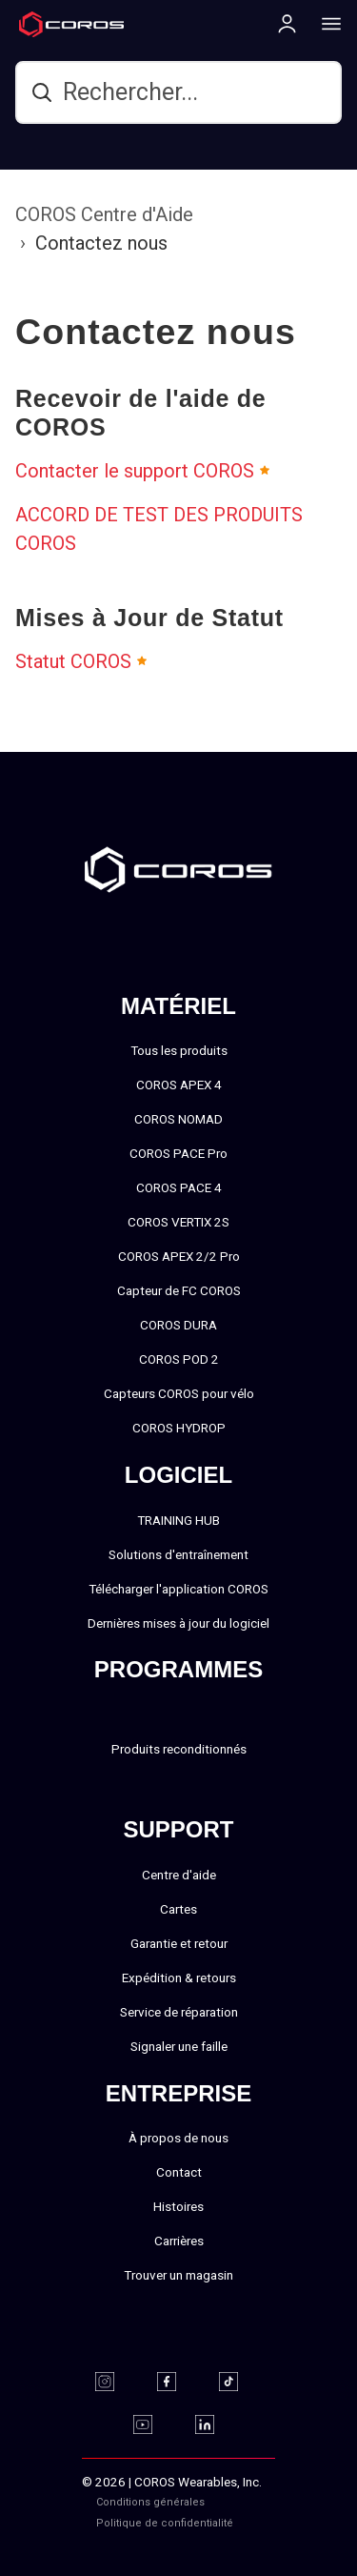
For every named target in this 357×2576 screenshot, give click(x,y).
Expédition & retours (179, 1977)
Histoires (178, 2206)
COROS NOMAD (178, 1118)
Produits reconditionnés (179, 1748)
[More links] (325, 22)
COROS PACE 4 (179, 1187)
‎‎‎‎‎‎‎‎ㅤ (254, 2523)
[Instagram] (116, 2381)
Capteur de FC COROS (179, 1290)
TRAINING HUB (178, 1520)
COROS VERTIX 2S (178, 1221)
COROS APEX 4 (179, 1084)
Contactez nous (101, 243)
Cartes (178, 1909)
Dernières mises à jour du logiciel (178, 1623)
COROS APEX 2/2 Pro (179, 1256)
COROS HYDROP (179, 1427)
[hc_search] (178, 92)
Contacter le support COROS (134, 470)
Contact (179, 2172)
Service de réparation (179, 2011)
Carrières (179, 2240)
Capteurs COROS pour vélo (179, 1393)
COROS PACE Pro (178, 1153)
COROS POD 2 (179, 1359)
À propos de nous (178, 2137)
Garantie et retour (179, 1943)
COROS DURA (178, 1324)
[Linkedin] (216, 2424)
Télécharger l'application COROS (178, 1588)
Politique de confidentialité (164, 2523)
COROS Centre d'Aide (104, 214)
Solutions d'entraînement (178, 1554)
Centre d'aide (179, 1874)
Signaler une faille (179, 2046)
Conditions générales (150, 2502)
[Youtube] (154, 2424)
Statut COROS (73, 661)
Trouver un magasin (178, 2274)
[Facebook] (178, 2381)
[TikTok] (240, 2381)
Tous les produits (179, 1050)
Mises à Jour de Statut (149, 617)
